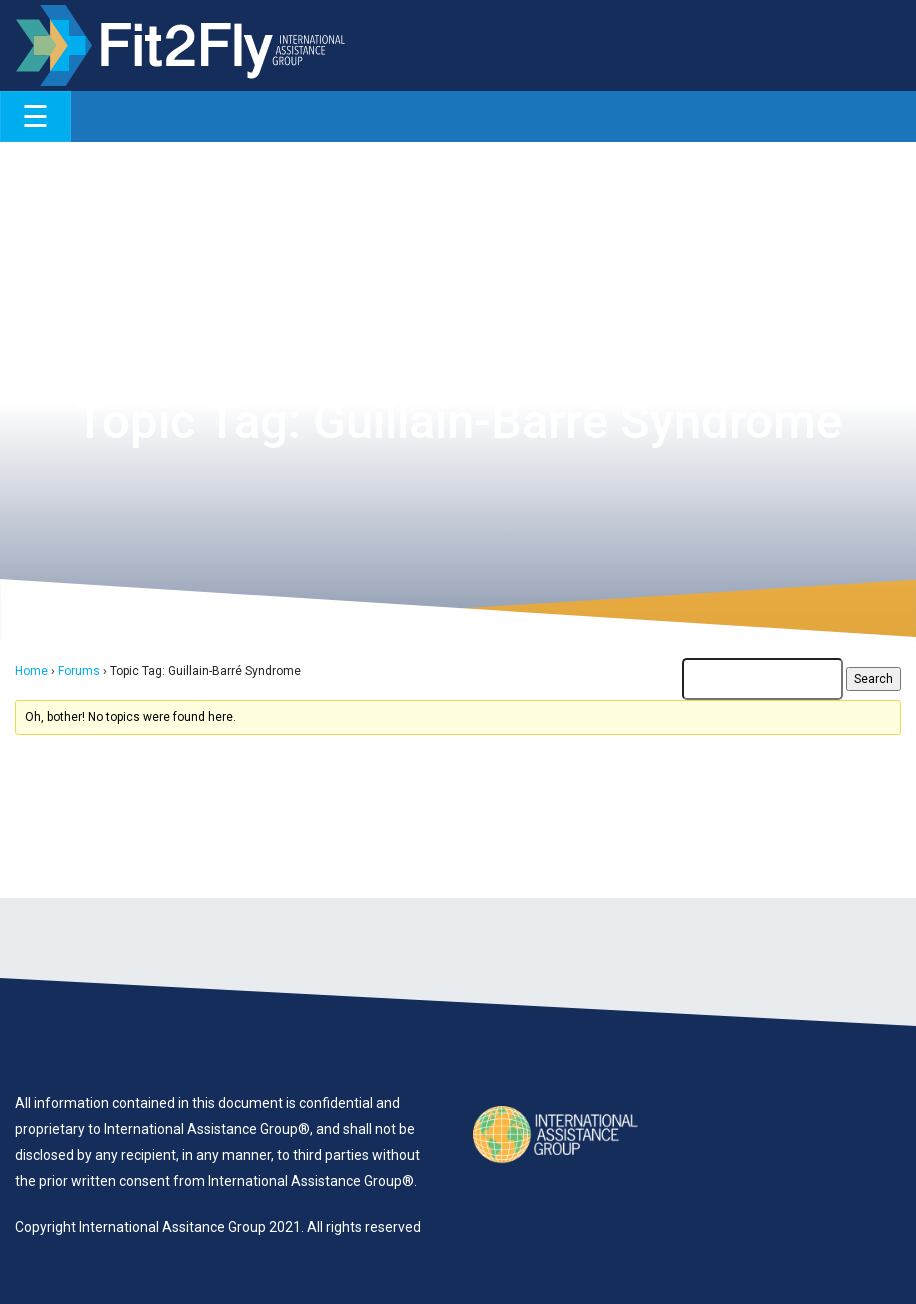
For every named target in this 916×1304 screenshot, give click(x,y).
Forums (79, 671)
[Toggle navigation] (35, 116)
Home (31, 671)
